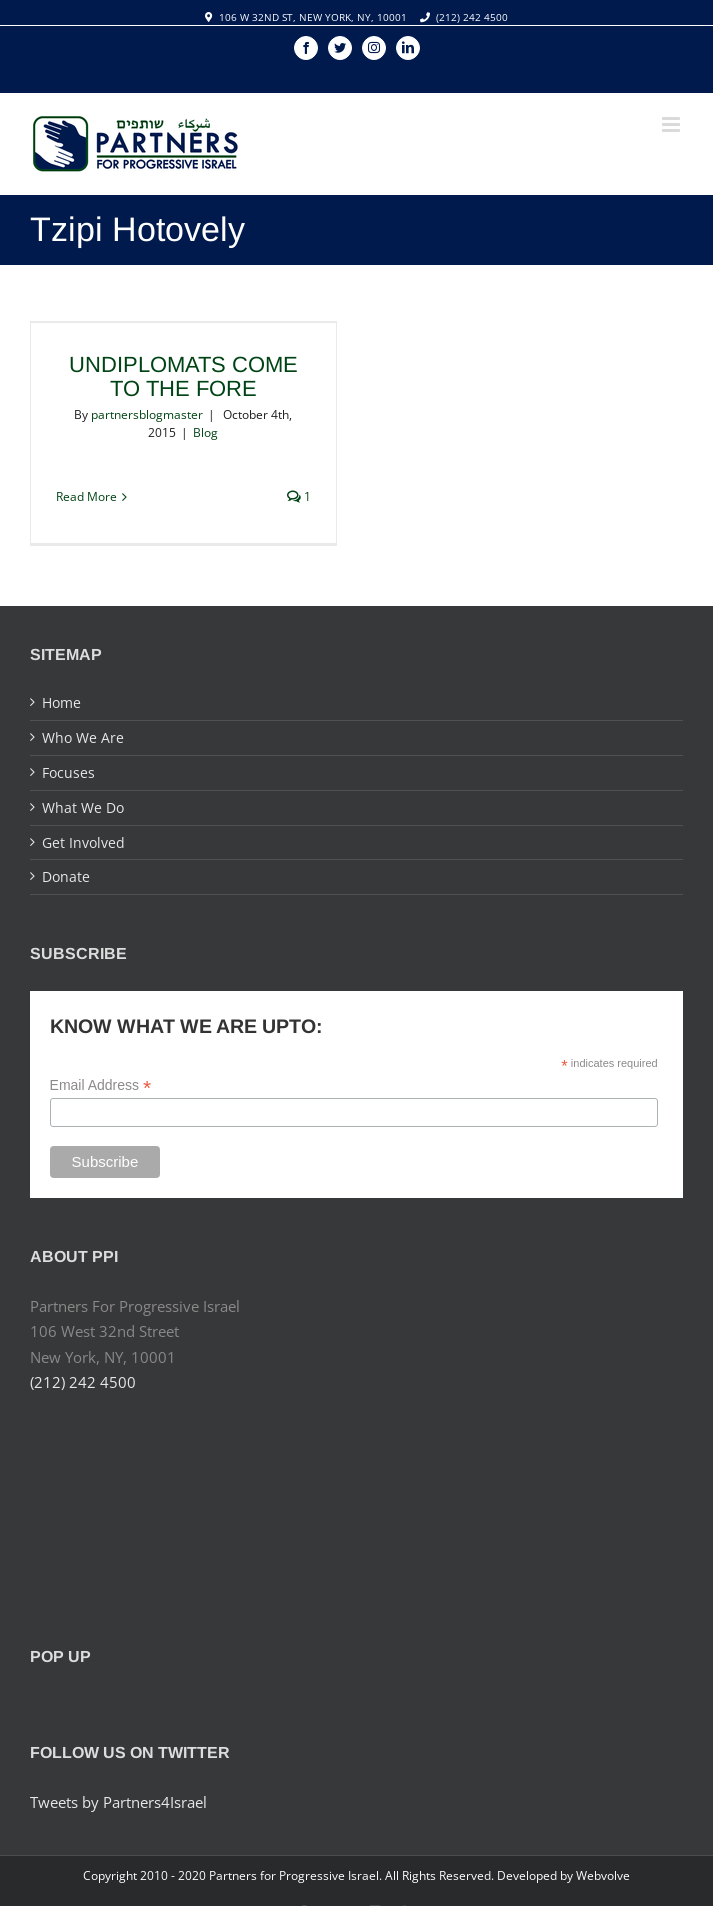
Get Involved (83, 842)
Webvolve (603, 1875)
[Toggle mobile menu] (672, 124)
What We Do (83, 807)
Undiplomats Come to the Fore (183, 376)
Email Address (101, 1085)
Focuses (68, 772)
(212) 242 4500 (472, 17)
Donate (66, 876)
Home (61, 702)
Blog (205, 432)
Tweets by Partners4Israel (118, 1802)
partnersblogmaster (147, 414)
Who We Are (83, 737)
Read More (86, 496)
